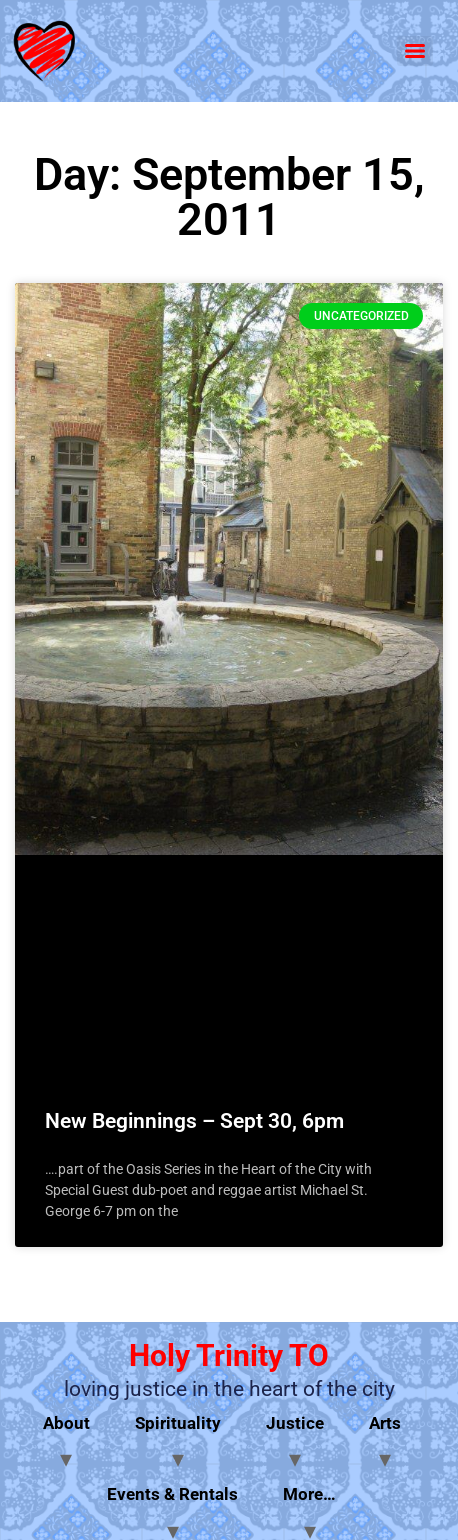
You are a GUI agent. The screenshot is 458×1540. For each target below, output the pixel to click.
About (66, 1423)
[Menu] (415, 51)
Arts (385, 1423)
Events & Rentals (172, 1494)
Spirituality (178, 1423)
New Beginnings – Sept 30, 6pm (194, 1121)
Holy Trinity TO (229, 1355)
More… (309, 1494)
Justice (295, 1423)
